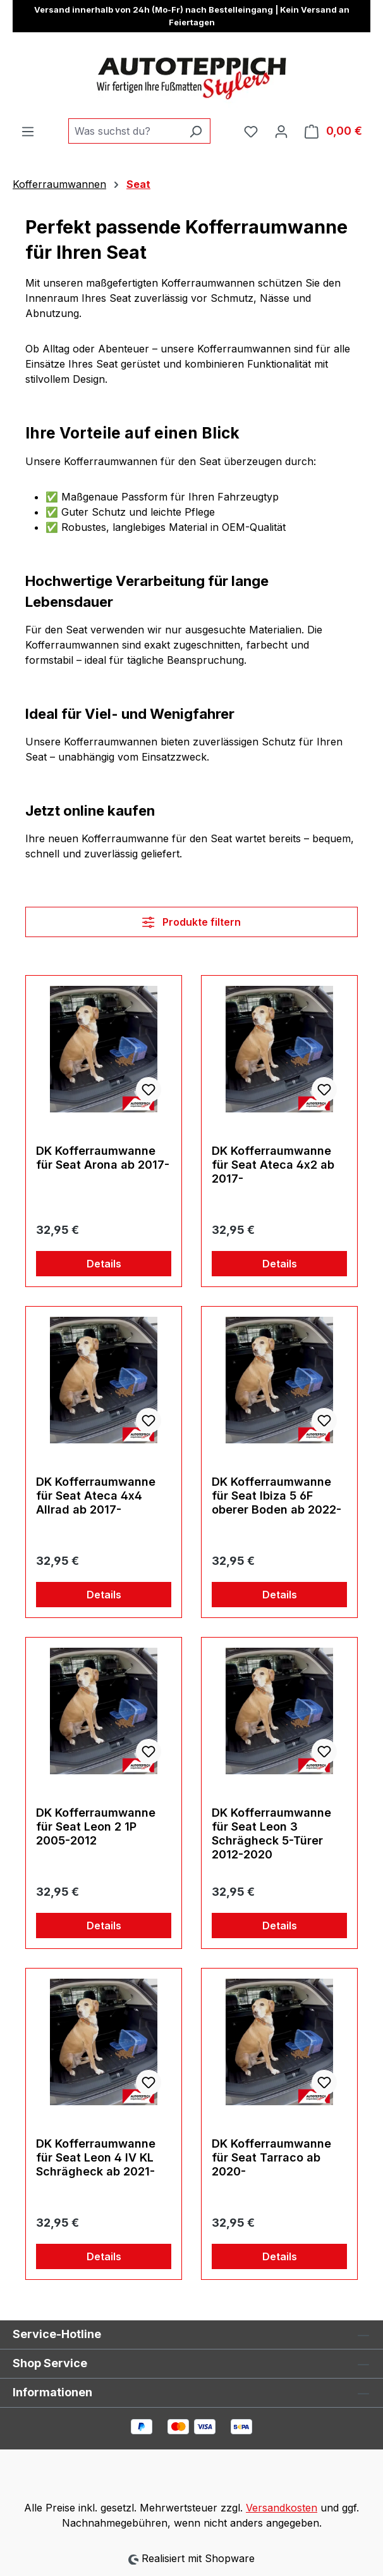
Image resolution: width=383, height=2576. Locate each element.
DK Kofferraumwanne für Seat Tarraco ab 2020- (271, 2157)
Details (104, 1263)
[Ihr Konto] (281, 131)
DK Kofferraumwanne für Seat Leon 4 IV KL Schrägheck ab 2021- (95, 2157)
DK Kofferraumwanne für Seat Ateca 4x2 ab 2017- (273, 1164)
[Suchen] (195, 131)
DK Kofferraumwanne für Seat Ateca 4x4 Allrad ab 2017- (95, 1495)
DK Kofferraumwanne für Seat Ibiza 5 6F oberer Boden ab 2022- (276, 1495)
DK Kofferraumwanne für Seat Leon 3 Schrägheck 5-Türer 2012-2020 (271, 1833)
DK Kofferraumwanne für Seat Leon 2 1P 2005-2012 (95, 1826)
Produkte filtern (191, 922)
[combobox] (124, 131)
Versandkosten (281, 2507)
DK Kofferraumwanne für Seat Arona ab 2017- (102, 1157)
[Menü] (28, 131)
